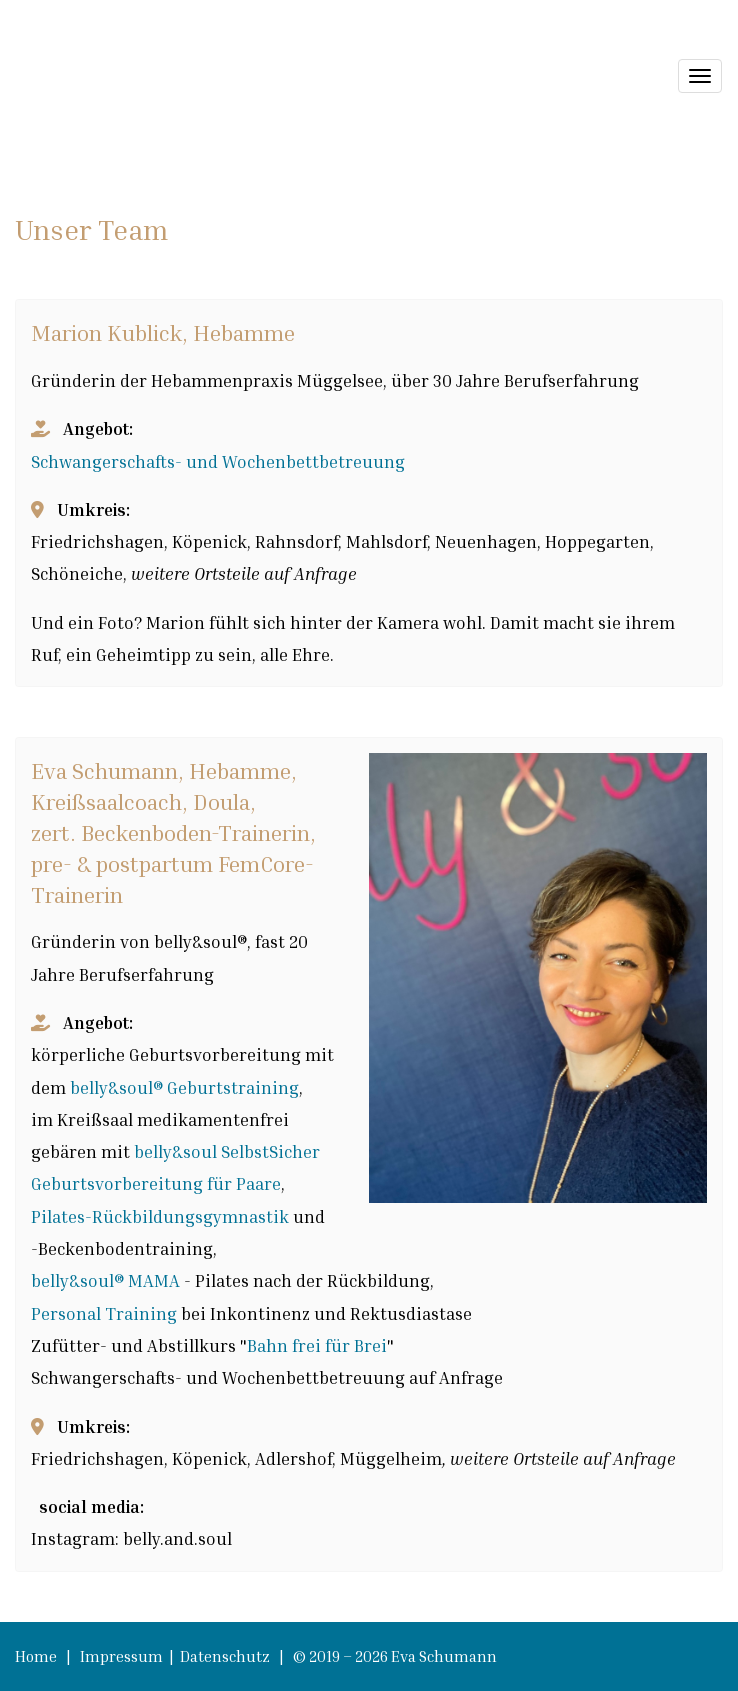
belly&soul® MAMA (105, 1280)
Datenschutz (226, 1656)
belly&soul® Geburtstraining (184, 1087)
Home (36, 1656)
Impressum (123, 1656)
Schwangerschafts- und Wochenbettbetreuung (218, 461)
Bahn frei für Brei (317, 1345)
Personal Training (106, 1313)
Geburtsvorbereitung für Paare (156, 1183)
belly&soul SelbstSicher (227, 1151)
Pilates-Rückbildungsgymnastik (160, 1216)
